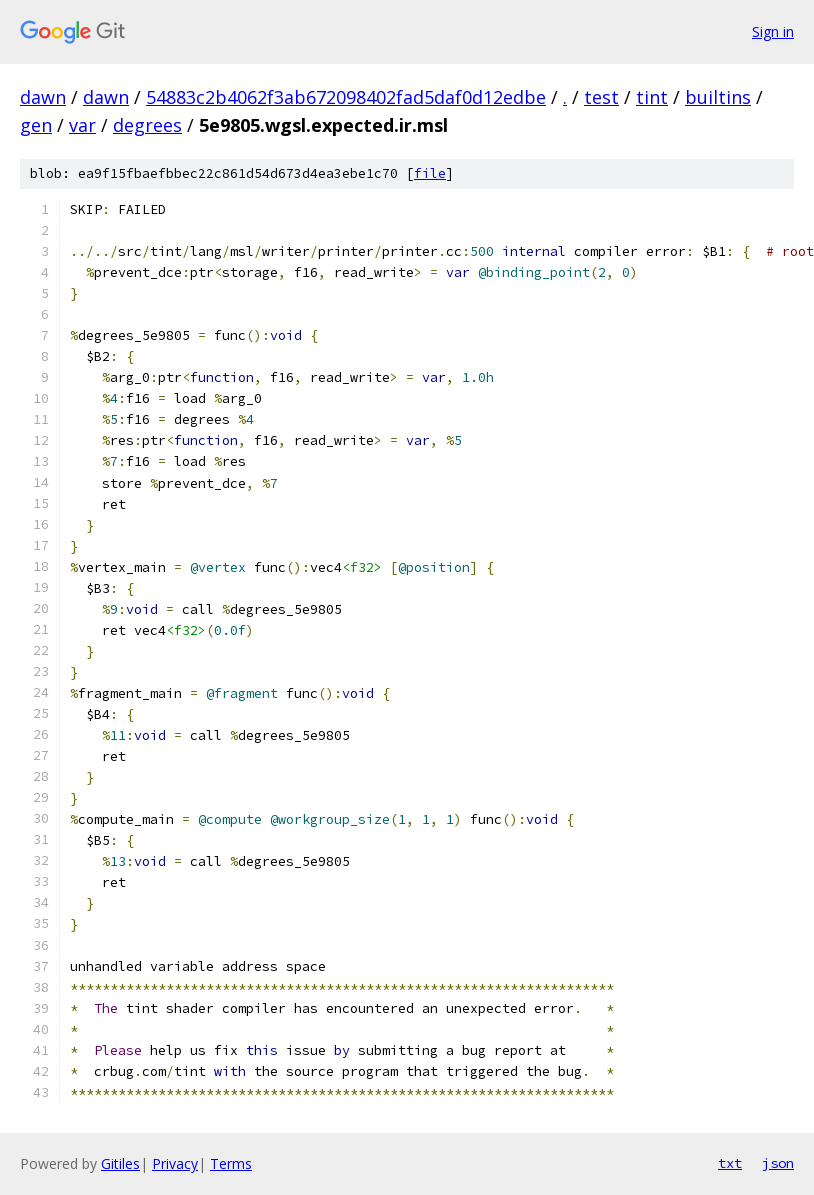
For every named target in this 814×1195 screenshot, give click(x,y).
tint (652, 97)
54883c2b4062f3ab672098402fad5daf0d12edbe (346, 97)
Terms (231, 1163)
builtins (718, 97)
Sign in (773, 31)
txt (730, 1163)
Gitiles (120, 1163)
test (601, 97)
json (778, 1163)
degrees (147, 125)
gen (36, 125)
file (430, 173)
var (82, 125)
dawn (43, 97)
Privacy (175, 1163)
